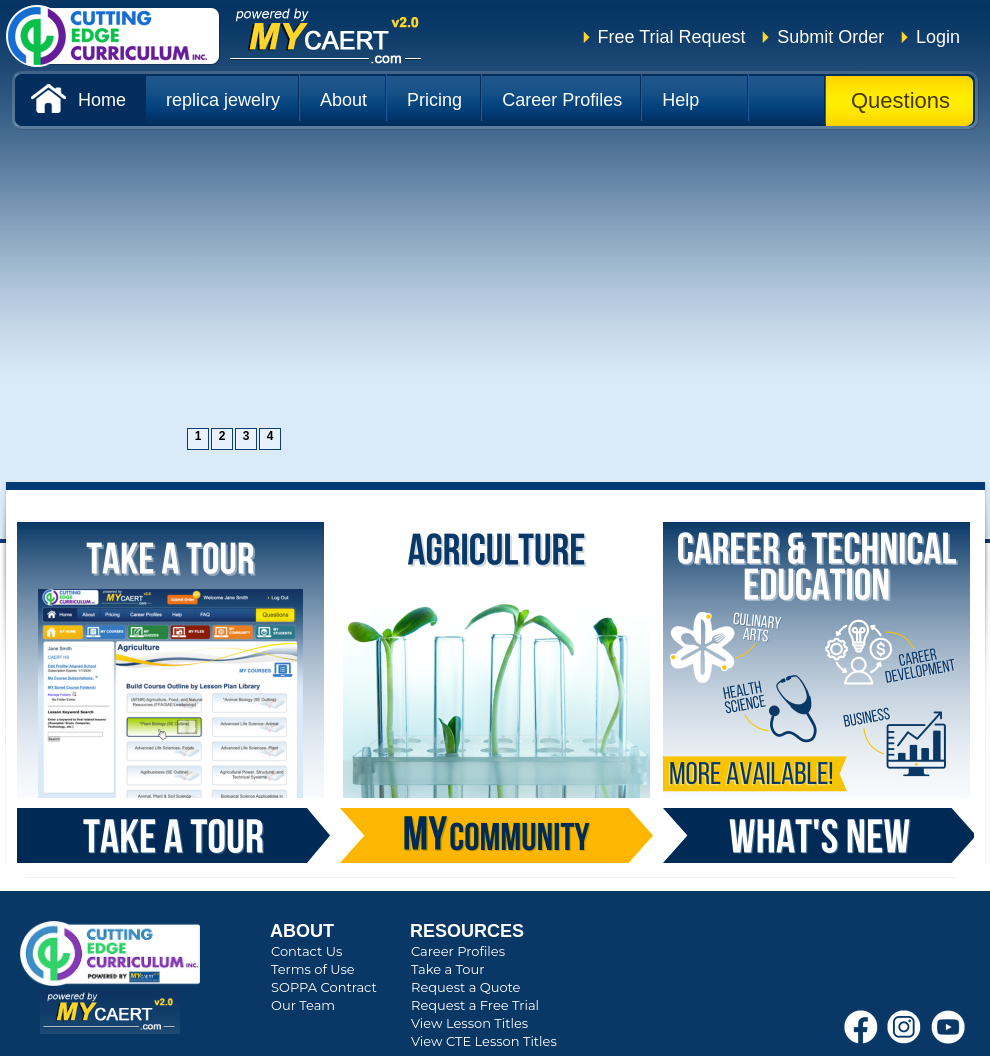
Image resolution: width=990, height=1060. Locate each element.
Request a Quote (465, 987)
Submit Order (830, 37)
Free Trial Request (672, 37)
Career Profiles (458, 951)
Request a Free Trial (475, 1005)
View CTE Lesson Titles (484, 1041)
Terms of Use (313, 969)
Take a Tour (447, 969)
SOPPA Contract (324, 987)
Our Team (303, 1005)
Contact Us (306, 951)
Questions (900, 100)
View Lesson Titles (469, 1023)
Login (938, 37)
